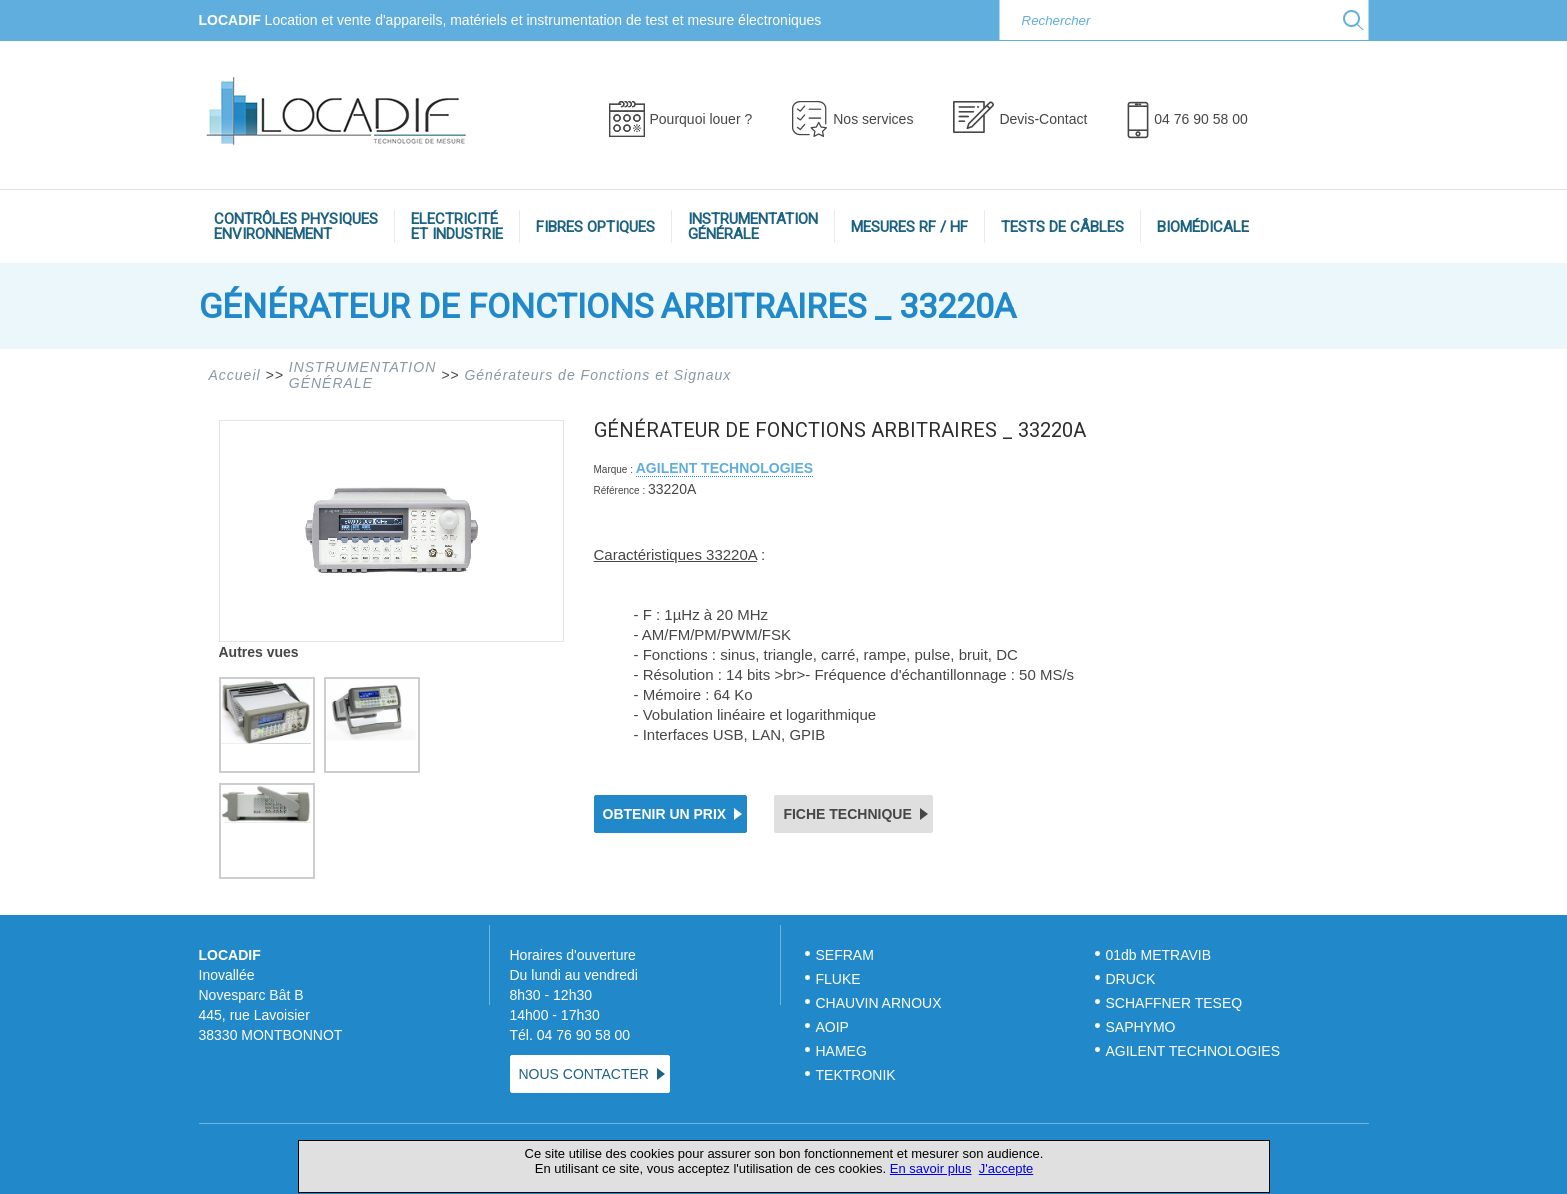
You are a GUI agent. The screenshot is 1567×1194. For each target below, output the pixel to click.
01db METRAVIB (1159, 955)
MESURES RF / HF (909, 227)
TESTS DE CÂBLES (1062, 227)
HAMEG (841, 1051)
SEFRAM (845, 955)
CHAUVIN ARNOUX (879, 1003)
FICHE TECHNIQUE (847, 814)
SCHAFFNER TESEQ (1174, 1003)
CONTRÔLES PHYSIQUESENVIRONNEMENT (296, 226)
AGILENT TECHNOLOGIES (724, 468)
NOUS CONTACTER (584, 1074)
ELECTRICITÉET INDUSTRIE (457, 226)
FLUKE (838, 979)
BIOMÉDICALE (1203, 227)
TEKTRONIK (858, 1075)
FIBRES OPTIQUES (595, 227)
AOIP (832, 1027)
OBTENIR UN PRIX (665, 814)
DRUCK (1131, 979)
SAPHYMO (1141, 1027)
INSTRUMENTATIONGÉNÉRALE (753, 226)
